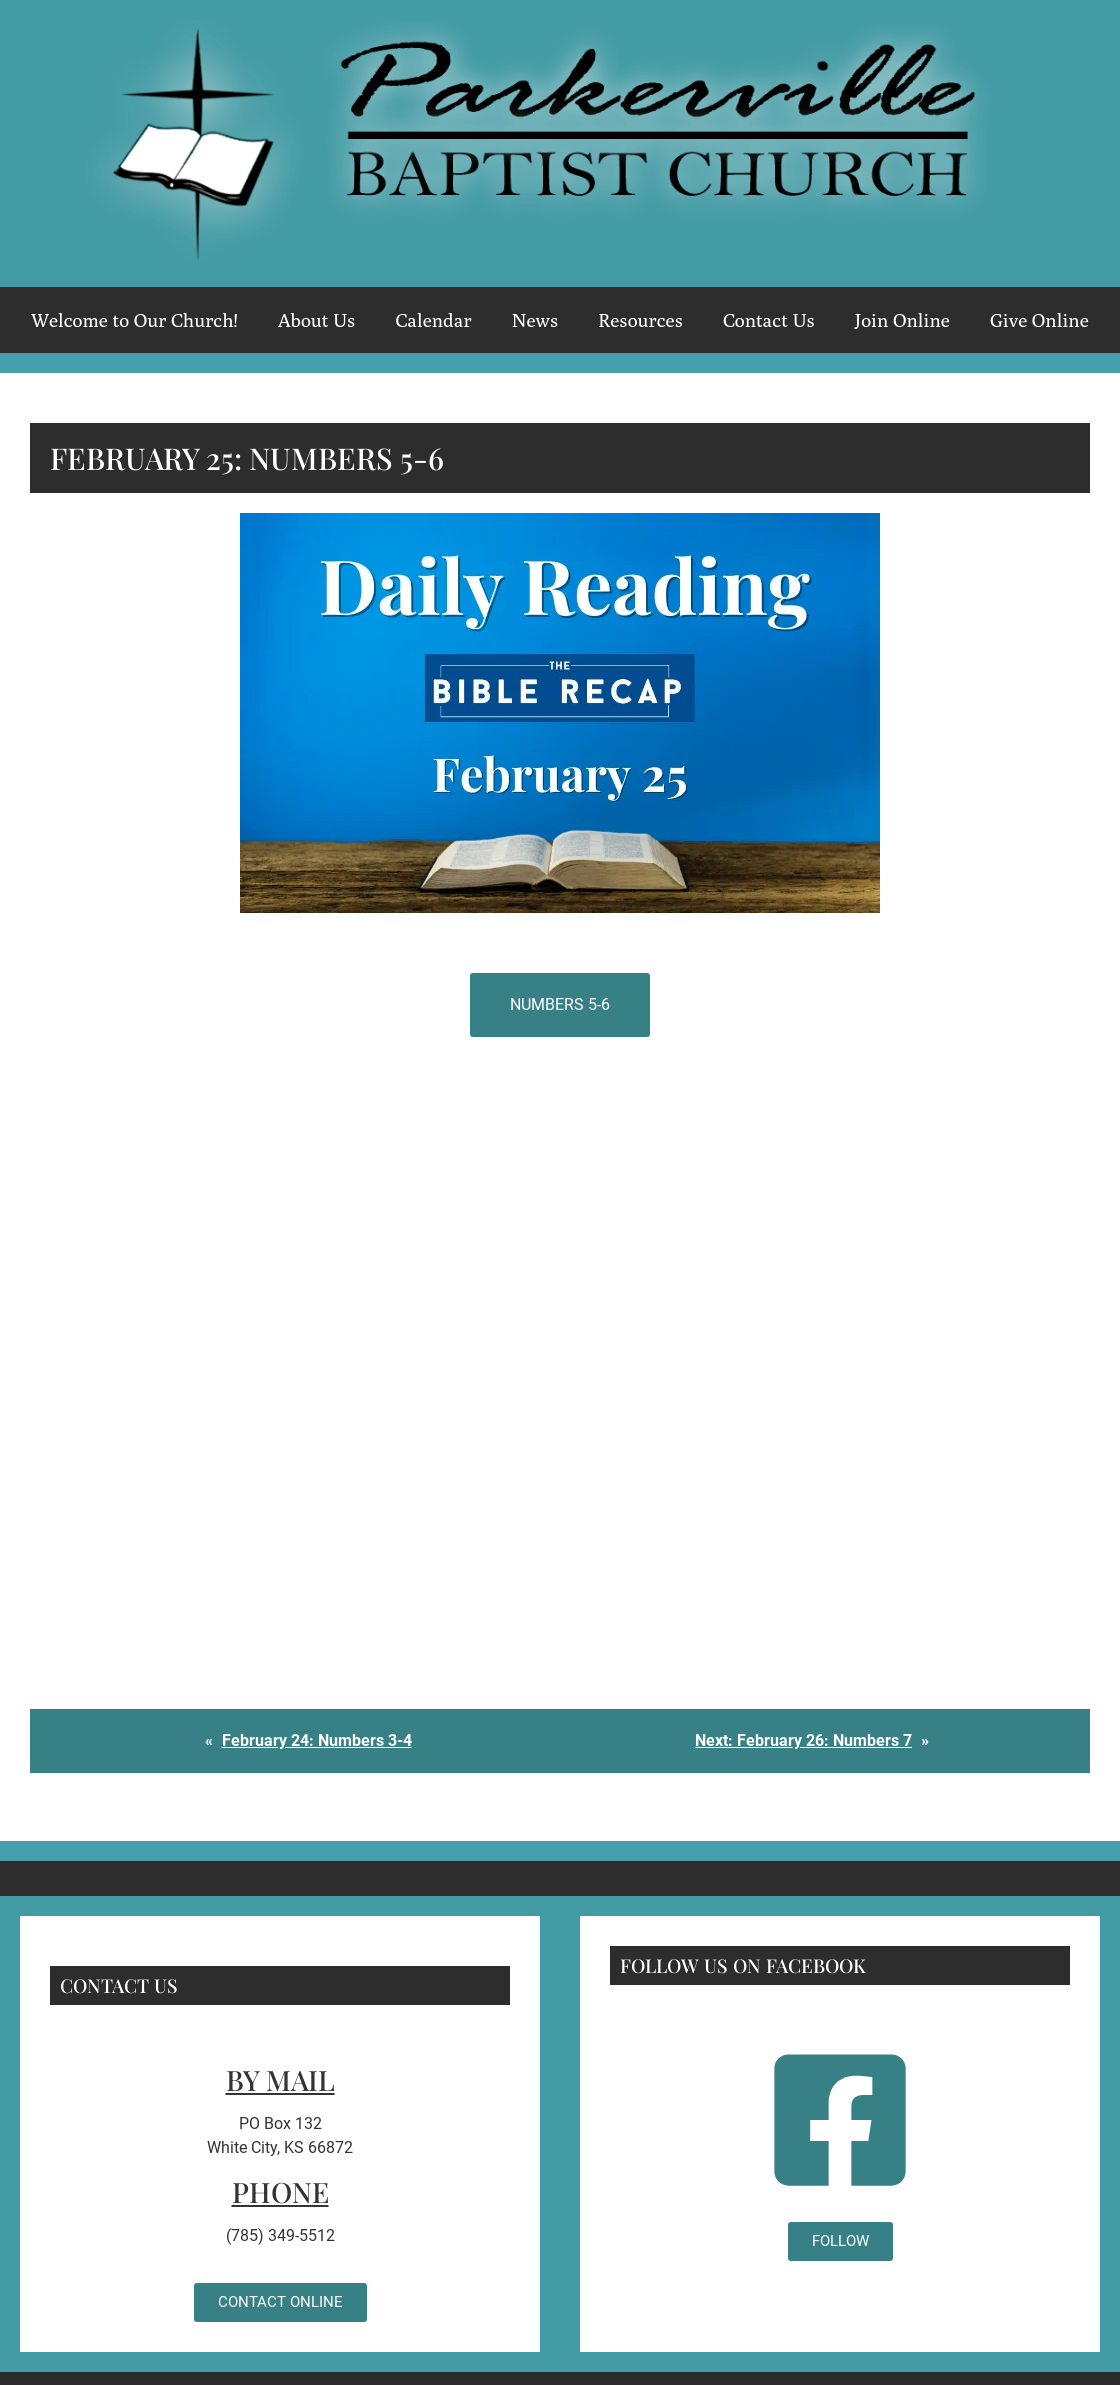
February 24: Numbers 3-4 (317, 1740)
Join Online (902, 320)
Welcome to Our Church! (134, 320)
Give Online (1039, 320)
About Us (317, 320)
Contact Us (769, 320)
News (535, 320)
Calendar (433, 320)
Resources (640, 320)
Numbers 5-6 (560, 1004)
